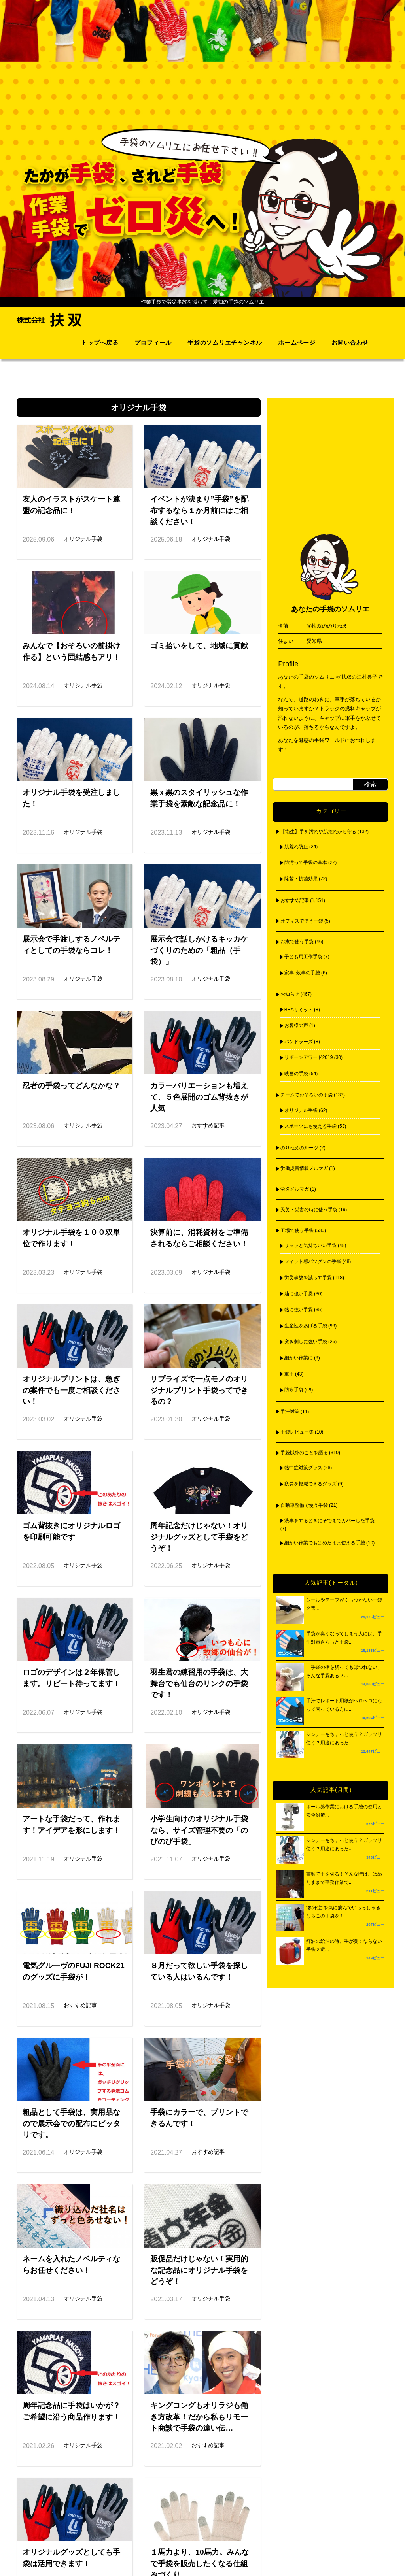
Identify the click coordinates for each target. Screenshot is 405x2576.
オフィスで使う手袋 (301, 921)
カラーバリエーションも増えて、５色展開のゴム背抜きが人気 (199, 1097)
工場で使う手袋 (297, 1230)
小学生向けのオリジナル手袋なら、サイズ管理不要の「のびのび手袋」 (199, 1830)
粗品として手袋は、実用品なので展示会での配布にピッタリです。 (71, 2123)
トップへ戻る (100, 342)
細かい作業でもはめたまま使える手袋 (324, 1543)
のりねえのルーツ (299, 1148)
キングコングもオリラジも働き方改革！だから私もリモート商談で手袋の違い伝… (199, 2417)
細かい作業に (298, 1358)
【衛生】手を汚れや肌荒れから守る (318, 831)
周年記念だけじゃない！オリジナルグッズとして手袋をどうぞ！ (199, 1537)
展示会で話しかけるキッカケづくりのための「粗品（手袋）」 (199, 950)
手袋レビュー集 (297, 1432)
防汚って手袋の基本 (305, 862)
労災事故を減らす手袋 (308, 1277)
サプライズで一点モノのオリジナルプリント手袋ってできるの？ (199, 1390)
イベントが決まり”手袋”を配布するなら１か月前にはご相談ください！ (199, 510)
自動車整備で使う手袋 (304, 1505)
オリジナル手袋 (301, 1110)
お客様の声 (296, 1025)
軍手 (289, 1374)
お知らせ (289, 994)
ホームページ (297, 342)
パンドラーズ (298, 1041)
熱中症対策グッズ (303, 1467)
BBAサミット (298, 1009)
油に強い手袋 (298, 1293)
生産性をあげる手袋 (305, 1326)
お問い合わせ (350, 342)
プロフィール (153, 342)
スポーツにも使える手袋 (310, 1126)
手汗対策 (289, 1411)
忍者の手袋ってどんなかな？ (71, 1085)
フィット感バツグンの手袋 (312, 1261)
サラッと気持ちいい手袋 (310, 1245)
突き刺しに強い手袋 (305, 1341)
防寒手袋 (293, 1390)
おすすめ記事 (294, 900)
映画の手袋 (296, 1073)
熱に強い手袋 (298, 1309)
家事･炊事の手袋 (302, 973)
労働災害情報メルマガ (304, 1168)
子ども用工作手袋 (303, 956)
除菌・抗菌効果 (301, 878)
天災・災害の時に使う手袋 (308, 1209)
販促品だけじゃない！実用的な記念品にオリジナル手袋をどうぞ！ (199, 2270)
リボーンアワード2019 (308, 1057)
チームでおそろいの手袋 (306, 1095)
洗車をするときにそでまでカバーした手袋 (329, 1520)
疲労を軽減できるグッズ (310, 1484)
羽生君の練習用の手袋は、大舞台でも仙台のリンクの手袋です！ (199, 1683)
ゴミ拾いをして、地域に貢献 (199, 646)
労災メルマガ (294, 1189)
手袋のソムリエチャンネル (224, 342)
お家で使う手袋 (297, 941)
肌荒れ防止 (296, 846)
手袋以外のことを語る (304, 1452)
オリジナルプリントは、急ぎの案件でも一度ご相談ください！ (71, 1390)
